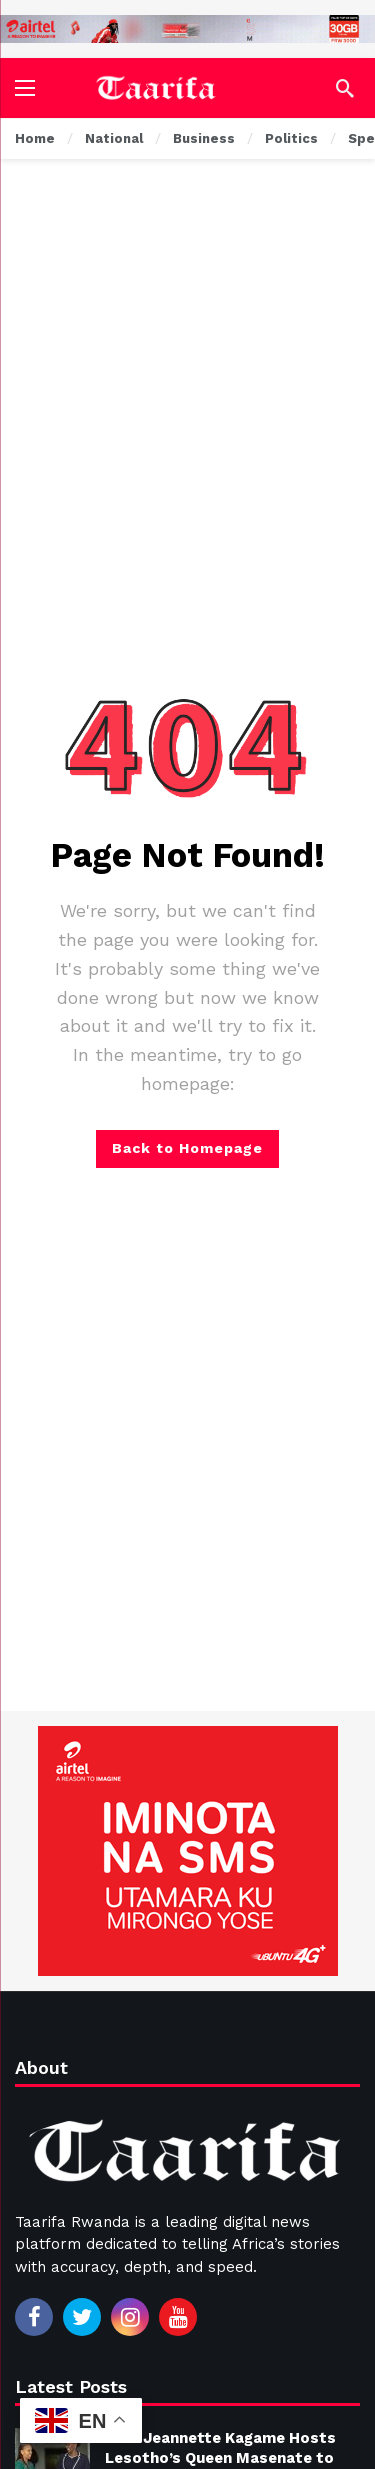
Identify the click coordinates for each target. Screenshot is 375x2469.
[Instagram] (130, 2317)
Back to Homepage (187, 1148)
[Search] (345, 88)
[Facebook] (34, 2317)
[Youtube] (178, 2317)
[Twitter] (82, 2317)
